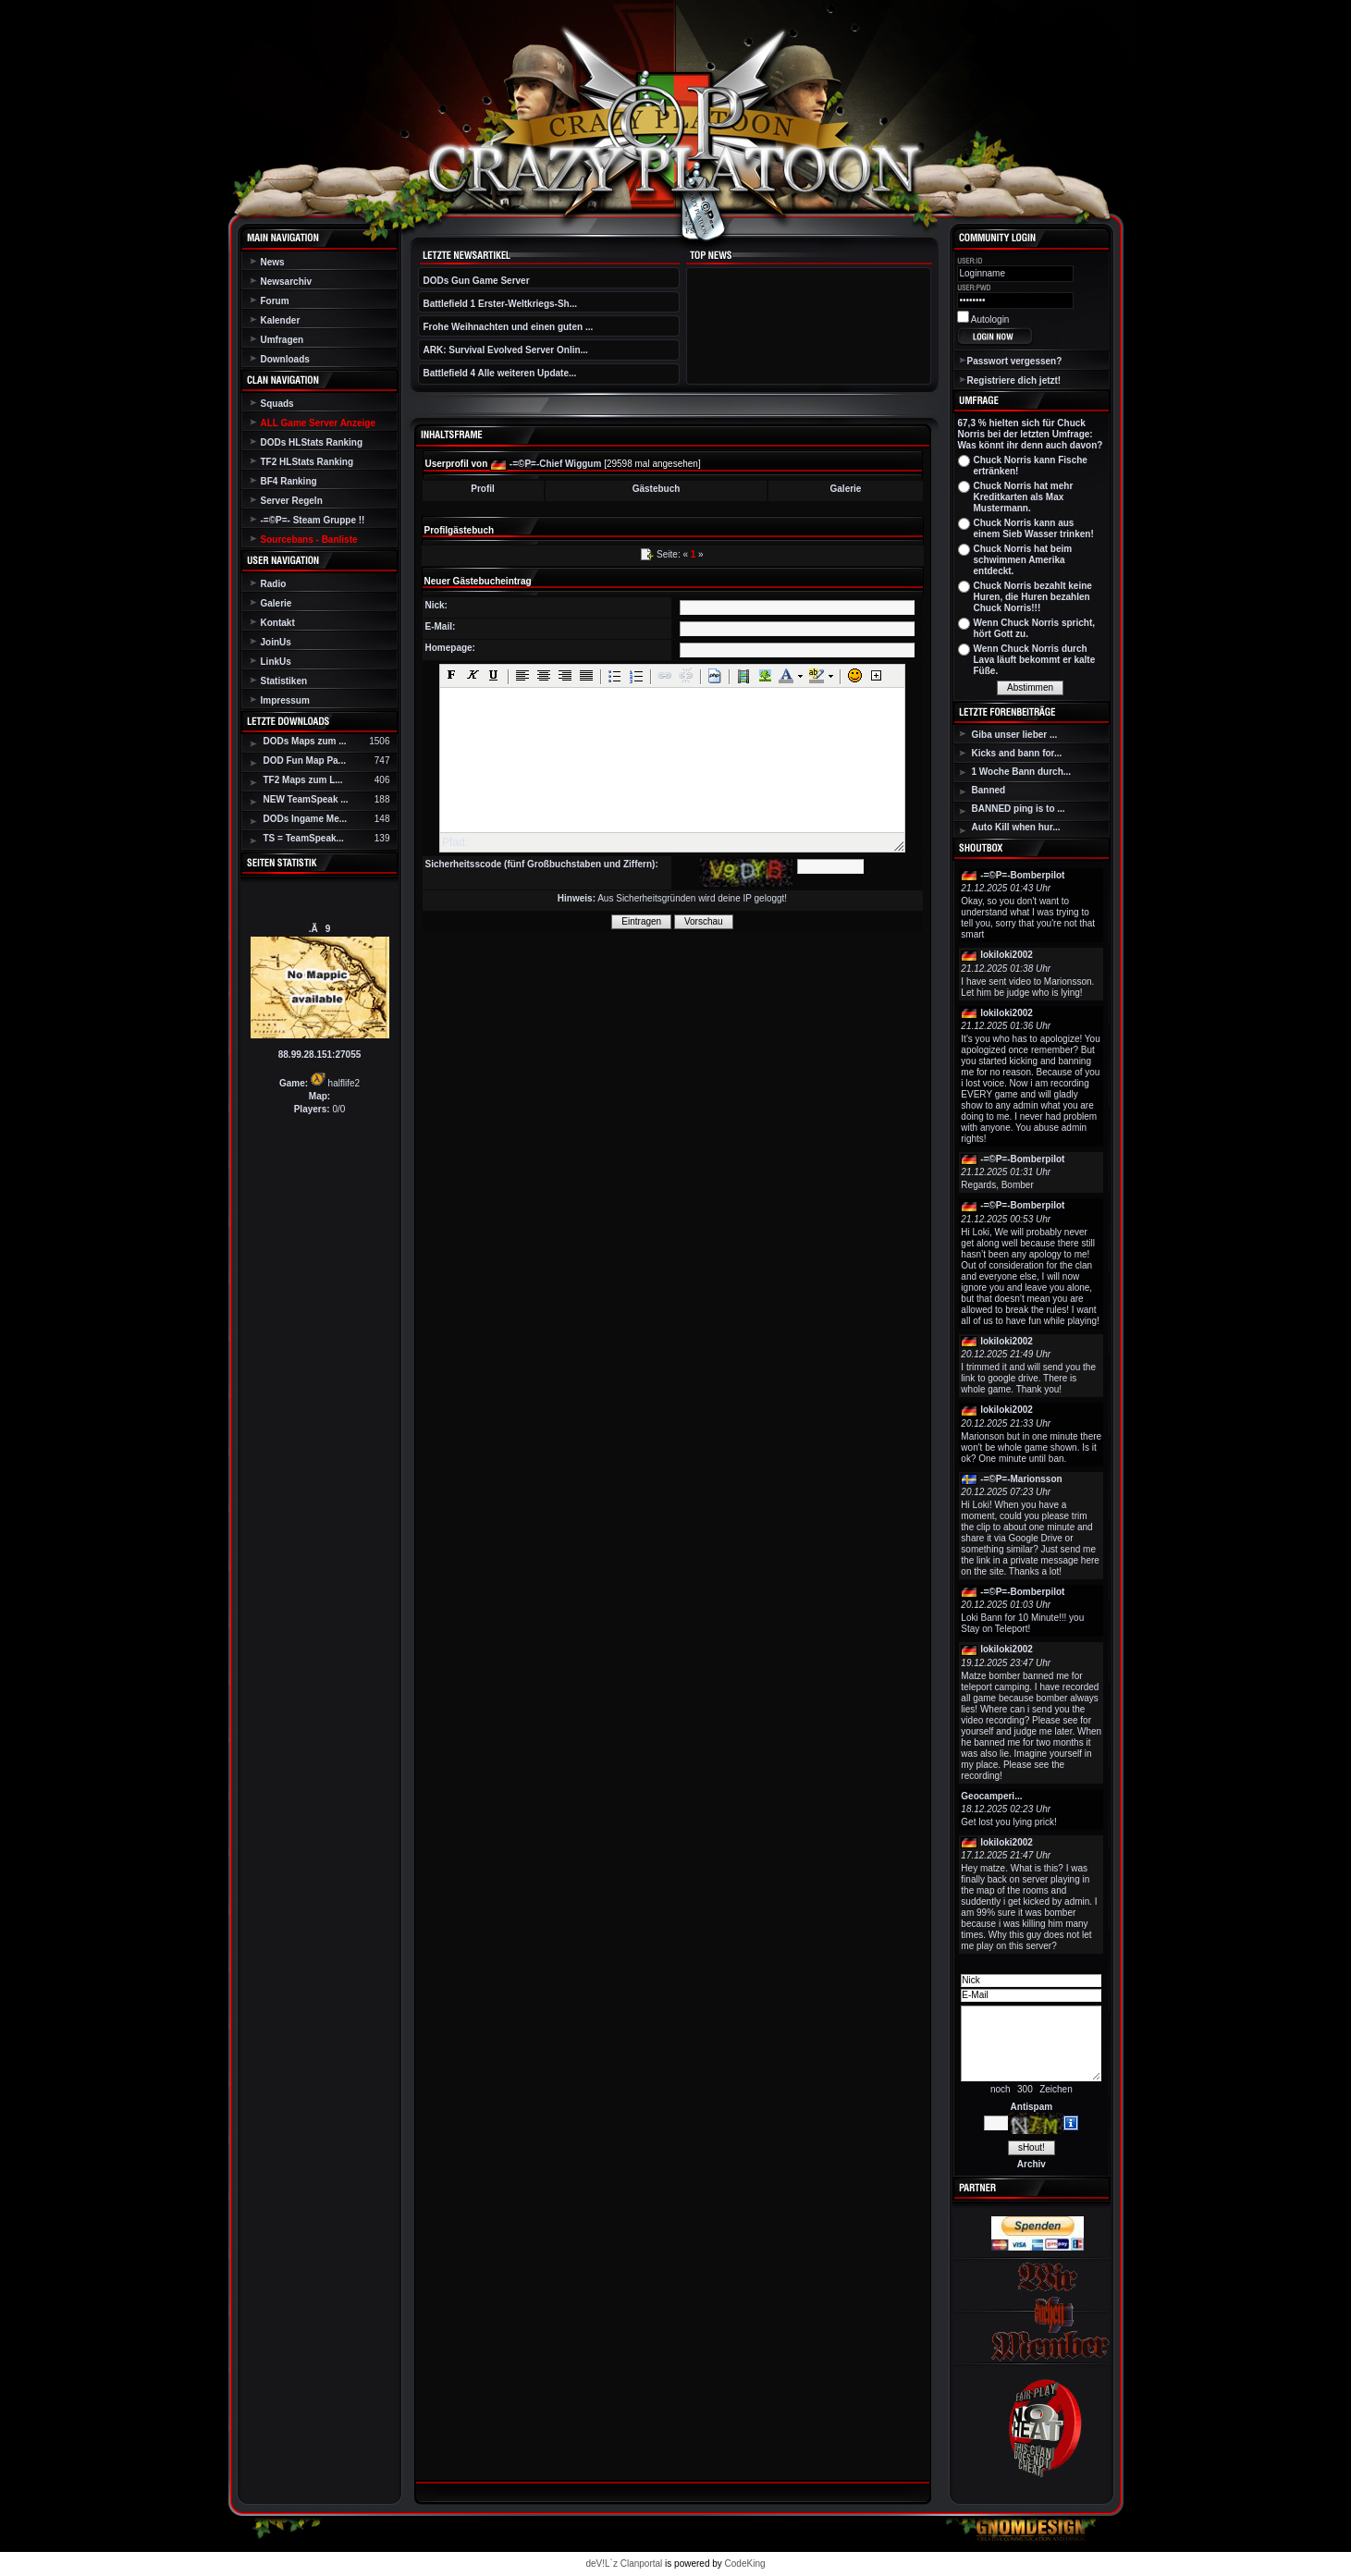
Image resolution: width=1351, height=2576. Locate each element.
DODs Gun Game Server (477, 281)
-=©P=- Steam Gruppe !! (313, 520)
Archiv (1031, 2164)
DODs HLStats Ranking (312, 442)
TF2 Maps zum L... (303, 780)
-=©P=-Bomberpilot (1022, 875)
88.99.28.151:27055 (320, 1054)
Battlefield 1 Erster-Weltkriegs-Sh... (501, 304)
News (273, 262)
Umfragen (282, 340)
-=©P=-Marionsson (1021, 1479)
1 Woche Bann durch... (1022, 772)
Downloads (285, 359)
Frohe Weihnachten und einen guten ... (509, 327)
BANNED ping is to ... (1018, 808)
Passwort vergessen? (1014, 361)
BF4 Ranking (289, 481)
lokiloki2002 (1006, 955)
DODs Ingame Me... (306, 819)
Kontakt (278, 623)
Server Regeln (292, 501)
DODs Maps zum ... (305, 741)
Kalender (281, 320)
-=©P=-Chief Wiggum (556, 464)
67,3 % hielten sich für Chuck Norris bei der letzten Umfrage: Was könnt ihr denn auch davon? (1030, 434)
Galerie (276, 603)
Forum (275, 301)
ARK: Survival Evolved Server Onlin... (506, 350)
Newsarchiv (287, 281)
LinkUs (276, 661)
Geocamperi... (991, 1796)
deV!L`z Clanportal (623, 2563)
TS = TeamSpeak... (304, 838)
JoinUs (276, 642)
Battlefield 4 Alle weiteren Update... (500, 373)
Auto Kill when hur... (1016, 827)
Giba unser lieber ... (1015, 735)
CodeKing (745, 2563)
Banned (989, 790)
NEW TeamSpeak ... (306, 799)
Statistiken (284, 681)
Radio (274, 584)
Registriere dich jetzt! (1014, 380)
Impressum (285, 700)
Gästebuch (657, 489)
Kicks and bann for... (1017, 753)
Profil (483, 489)
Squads (277, 404)
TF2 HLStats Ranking (307, 462)
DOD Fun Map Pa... (305, 760)
